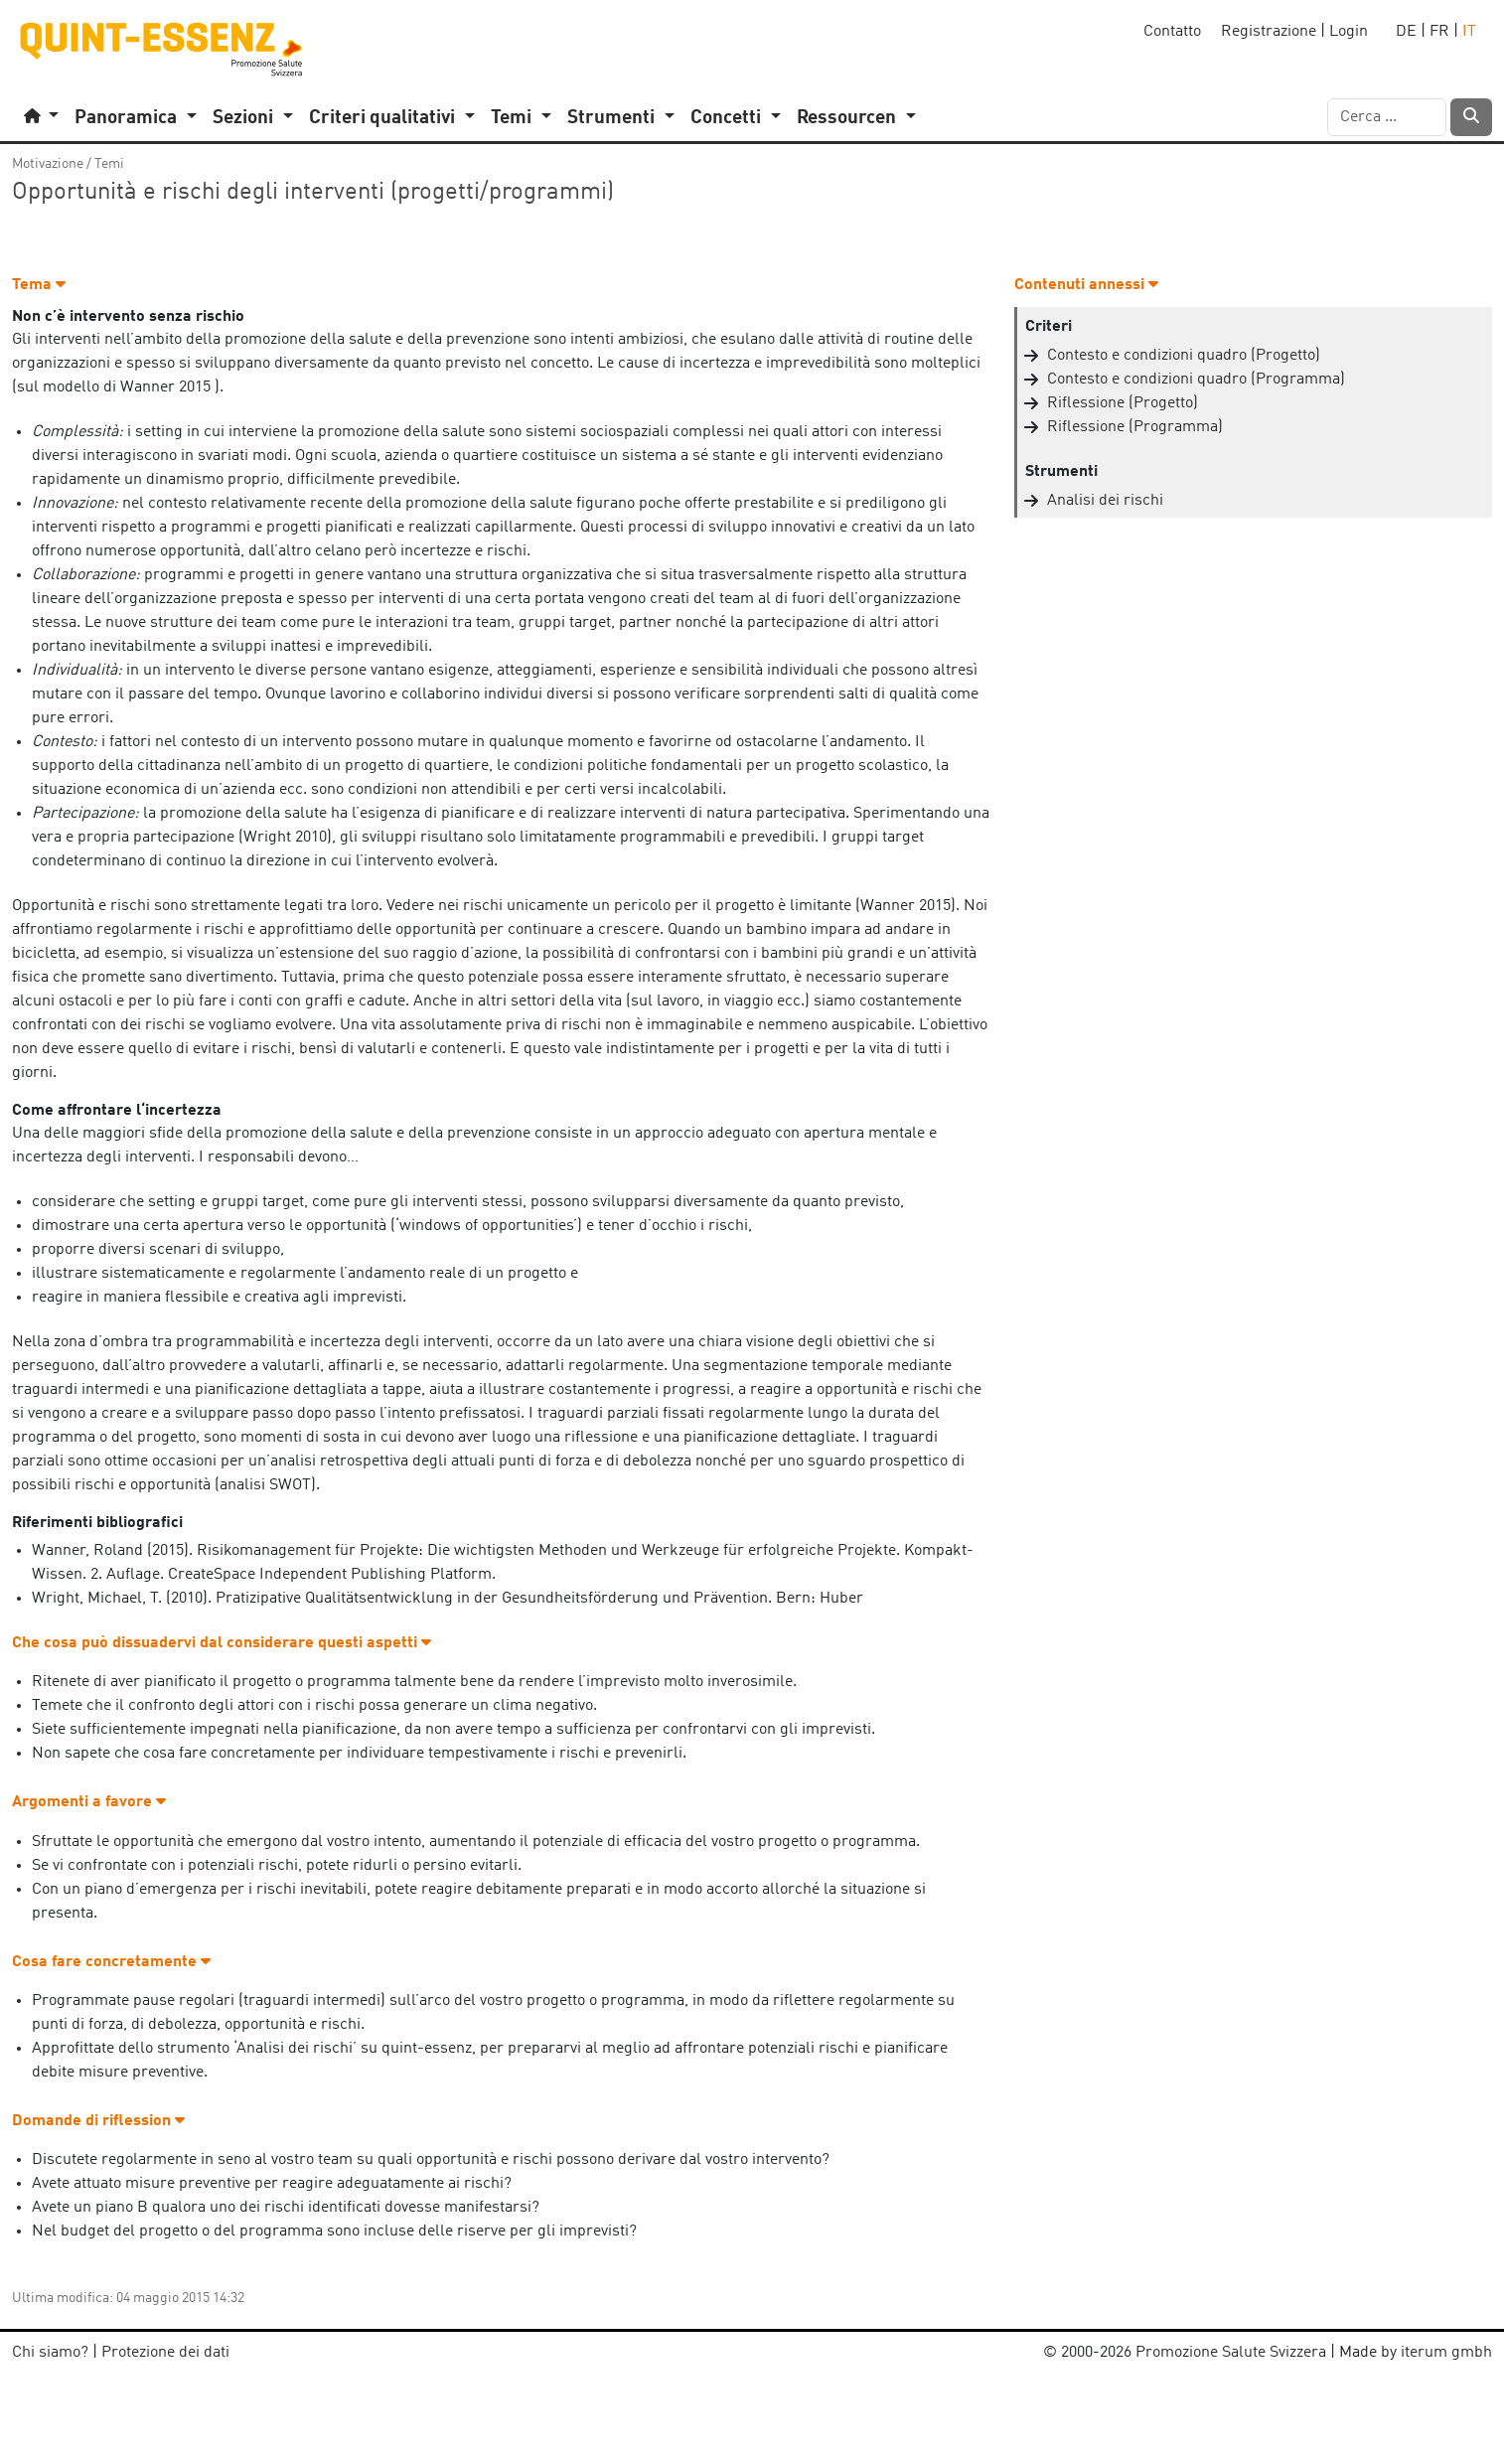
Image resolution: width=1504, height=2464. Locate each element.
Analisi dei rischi (1105, 501)
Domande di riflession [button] (98, 2121)
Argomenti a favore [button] (89, 1802)
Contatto (1172, 32)
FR (1439, 32)
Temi (109, 164)
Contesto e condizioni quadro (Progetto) (1183, 356)
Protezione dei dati (165, 2353)
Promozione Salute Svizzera (1230, 2353)
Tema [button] (39, 285)
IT (1469, 32)
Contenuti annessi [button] (1086, 285)
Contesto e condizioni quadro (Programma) (1196, 379)
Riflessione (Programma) (1135, 427)
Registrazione (1268, 32)
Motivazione (47, 164)
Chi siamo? (50, 2353)
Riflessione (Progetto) (1122, 403)
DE (1406, 32)
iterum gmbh (1446, 2353)
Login (1348, 32)
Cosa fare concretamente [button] (111, 1962)
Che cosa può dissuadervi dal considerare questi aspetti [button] (221, 1643)
